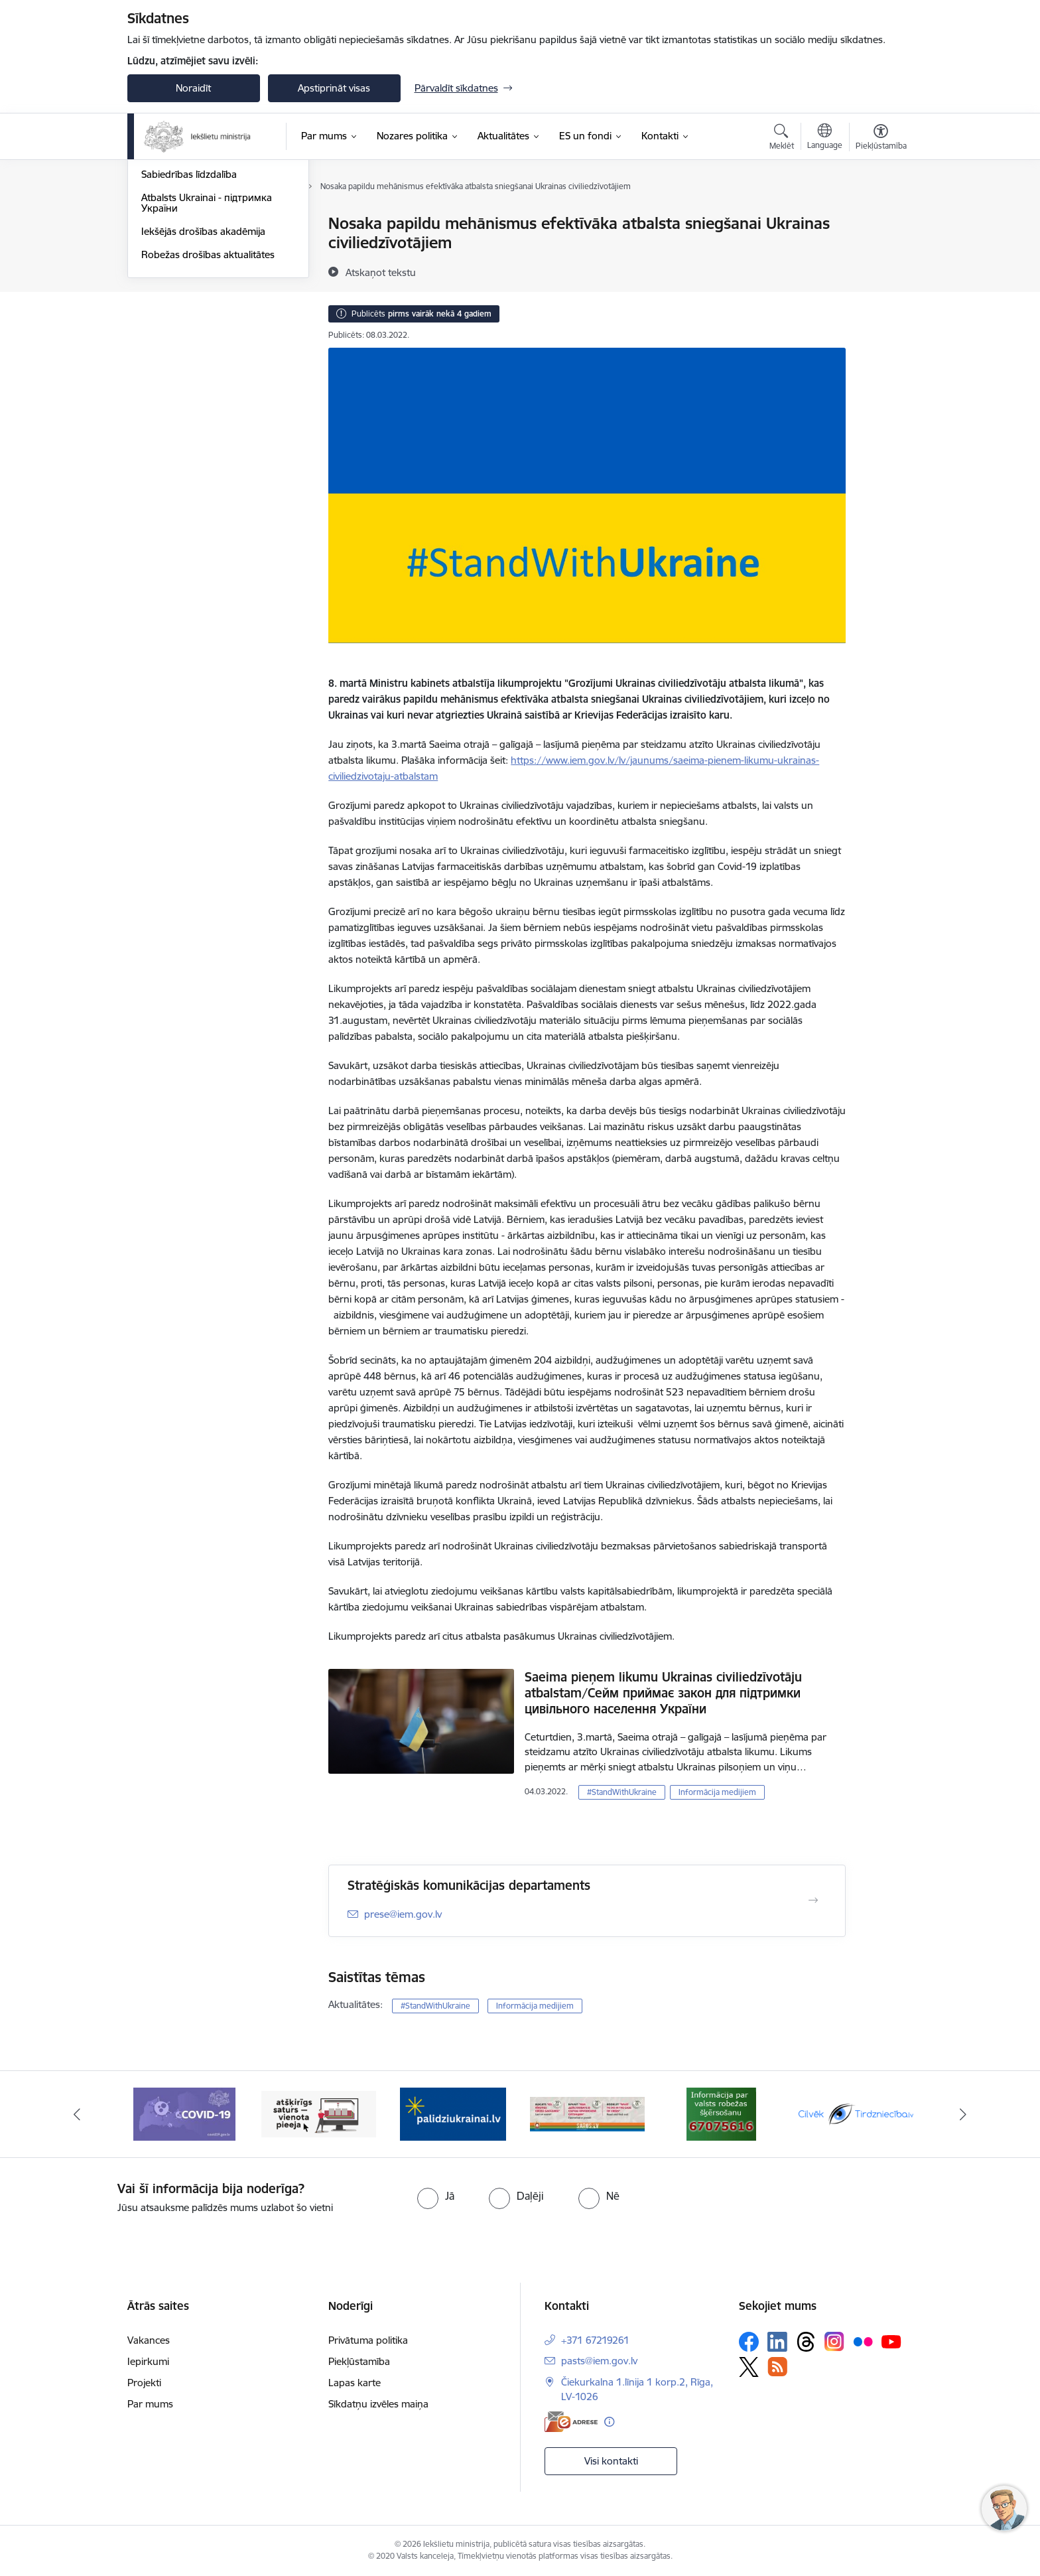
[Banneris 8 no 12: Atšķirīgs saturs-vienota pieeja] (318, 2113)
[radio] (435, 2196)
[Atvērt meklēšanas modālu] (782, 139)
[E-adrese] (571, 2422)
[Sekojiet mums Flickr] (863, 2341)
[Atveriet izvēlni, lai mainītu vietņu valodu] (825, 138)
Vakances (148, 2340)
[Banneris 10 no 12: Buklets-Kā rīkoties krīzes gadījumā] (587, 2113)
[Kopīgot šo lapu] (880, 251)
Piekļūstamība (359, 2361)
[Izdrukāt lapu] (880, 218)
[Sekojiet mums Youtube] (891, 2341)
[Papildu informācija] (609, 2422)
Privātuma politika (368, 2340)
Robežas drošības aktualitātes (208, 396)
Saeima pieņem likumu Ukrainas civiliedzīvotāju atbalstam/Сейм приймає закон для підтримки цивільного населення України (663, 1693)
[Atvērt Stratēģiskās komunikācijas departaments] (813, 1900)
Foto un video (172, 293)
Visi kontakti (611, 2461)
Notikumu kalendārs (186, 224)
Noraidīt (193, 88)
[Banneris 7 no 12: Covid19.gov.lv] (184, 2113)
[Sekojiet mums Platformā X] (749, 2367)
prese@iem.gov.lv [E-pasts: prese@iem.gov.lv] (403, 1914)
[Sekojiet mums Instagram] (834, 2341)
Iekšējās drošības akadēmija (203, 373)
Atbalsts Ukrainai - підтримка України (206, 344)
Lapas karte (354, 2382)
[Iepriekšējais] (76, 2114)
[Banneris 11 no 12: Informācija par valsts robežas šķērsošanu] (721, 2113)
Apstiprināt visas (334, 88)
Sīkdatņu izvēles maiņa (378, 2403)
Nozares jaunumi (178, 247)
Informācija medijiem (187, 270)
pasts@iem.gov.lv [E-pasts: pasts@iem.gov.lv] (599, 2360)
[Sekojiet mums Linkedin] (777, 2342)
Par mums (150, 2403)
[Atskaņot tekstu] (381, 272)
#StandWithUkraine (622, 1792)
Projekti (144, 2382)
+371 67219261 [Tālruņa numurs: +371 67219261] (595, 2340)
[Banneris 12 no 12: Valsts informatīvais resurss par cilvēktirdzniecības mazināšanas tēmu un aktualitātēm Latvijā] (856, 2113)
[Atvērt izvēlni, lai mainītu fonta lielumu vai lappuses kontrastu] (881, 139)
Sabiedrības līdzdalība (189, 316)
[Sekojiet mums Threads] (806, 2342)
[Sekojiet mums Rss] (777, 2366)
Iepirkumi (148, 2361)
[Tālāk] (963, 2114)
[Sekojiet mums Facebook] (749, 2342)
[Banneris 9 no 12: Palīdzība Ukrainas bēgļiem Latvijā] (453, 2113)
